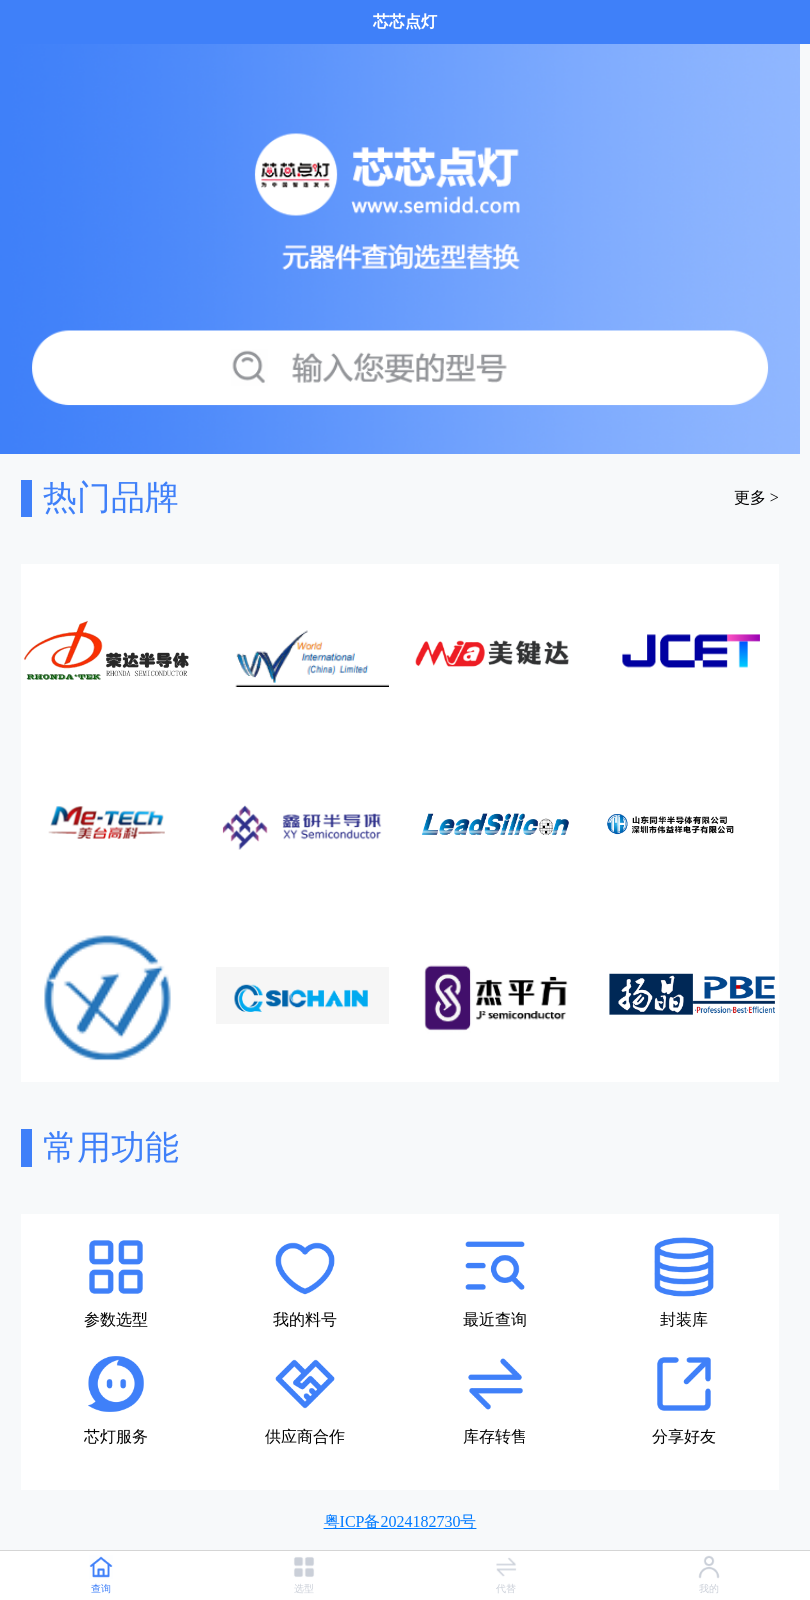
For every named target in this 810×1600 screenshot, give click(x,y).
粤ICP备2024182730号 (400, 1521)
